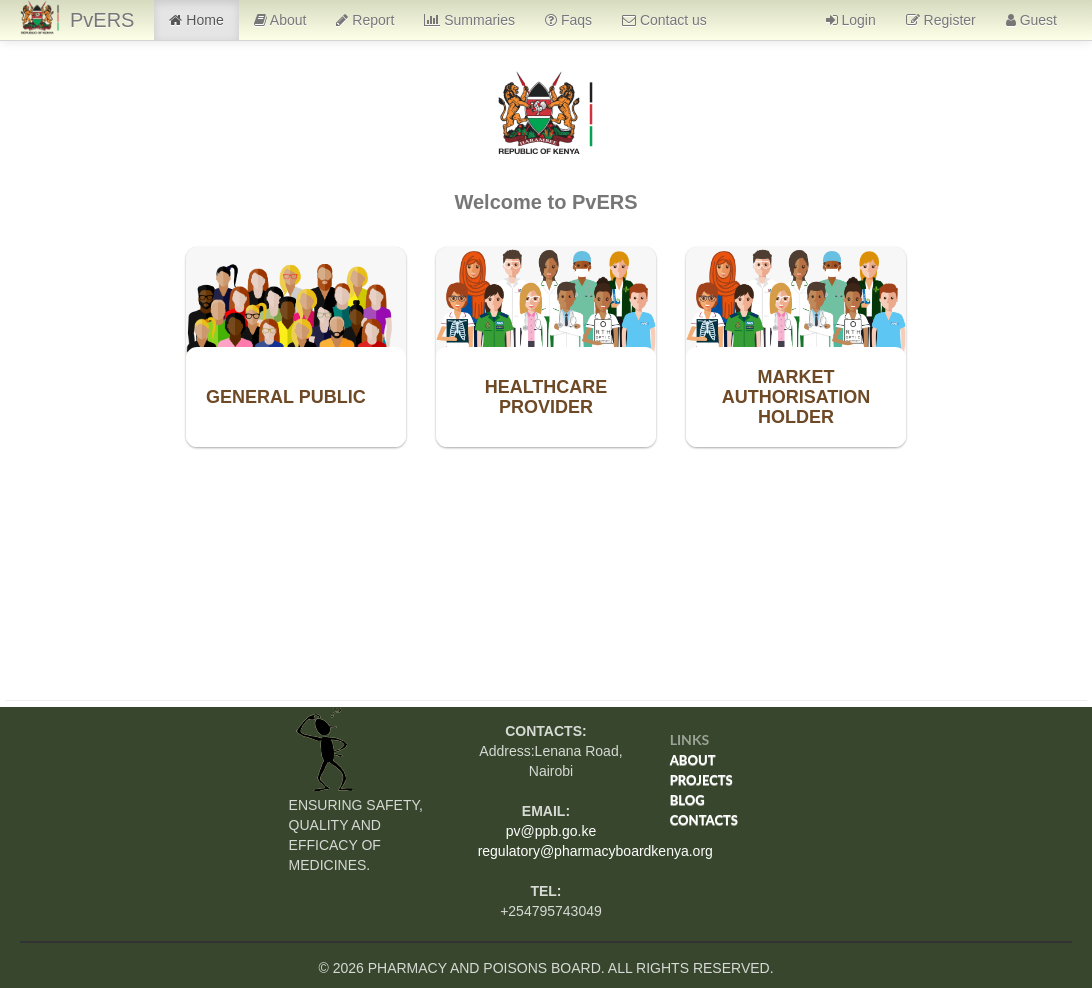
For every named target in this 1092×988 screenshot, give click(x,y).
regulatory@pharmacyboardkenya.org (595, 851)
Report (365, 20)
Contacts (704, 820)
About (280, 20)
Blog (687, 800)
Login (851, 20)
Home (196, 20)
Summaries (469, 20)
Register (941, 20)
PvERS (102, 20)
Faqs (568, 20)
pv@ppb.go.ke (551, 831)
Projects (701, 780)
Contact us (664, 20)
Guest (1031, 20)
